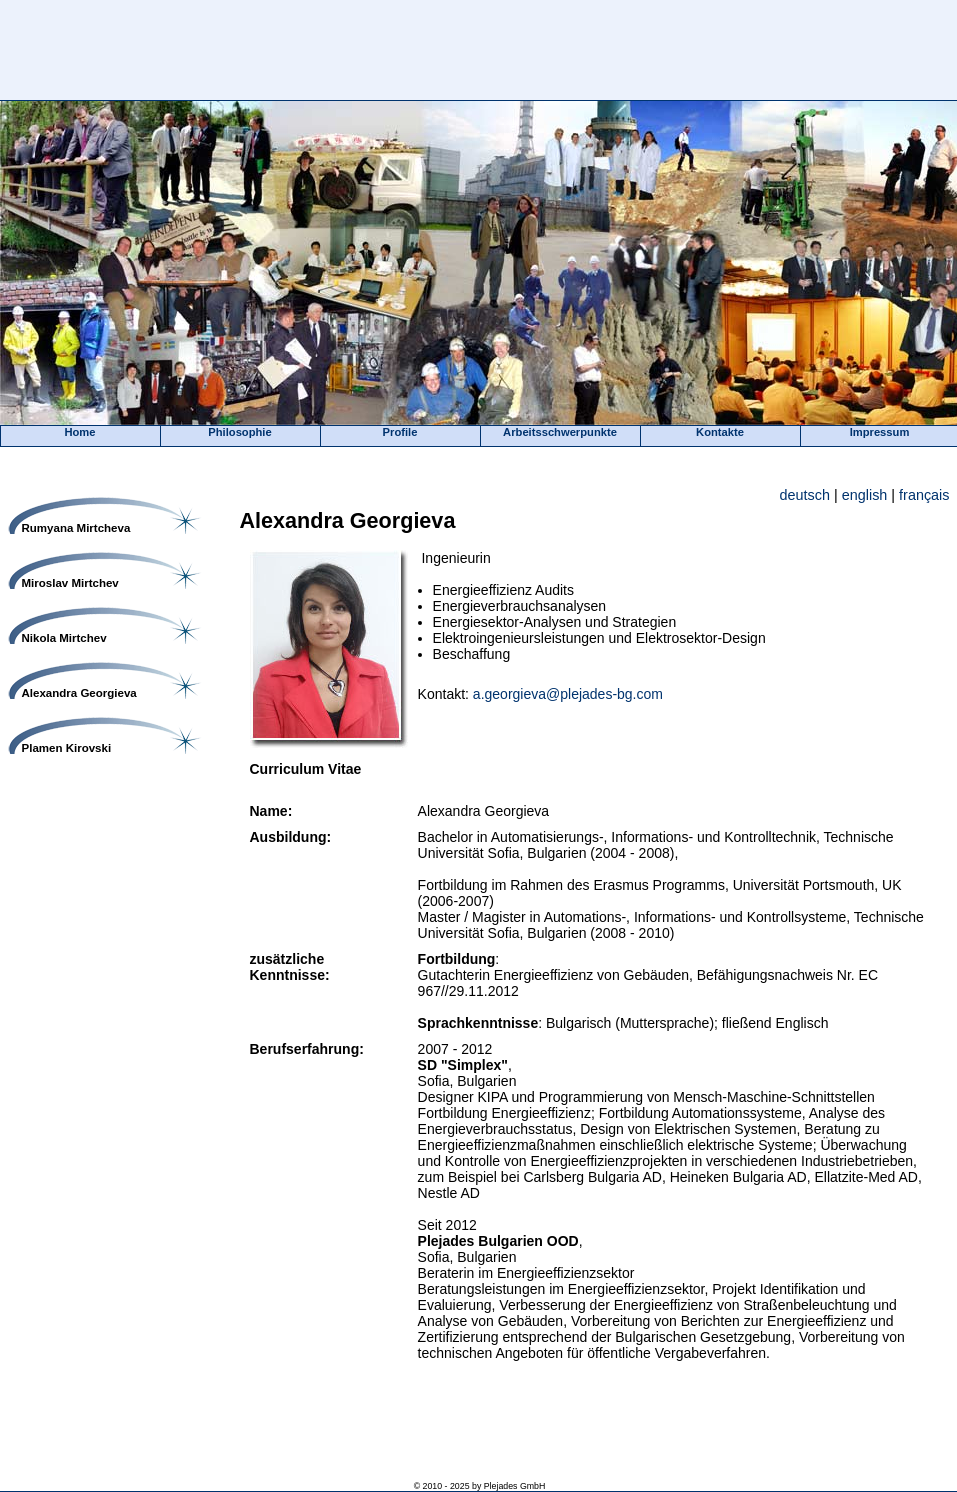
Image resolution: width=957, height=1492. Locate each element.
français (924, 495)
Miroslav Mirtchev (70, 583)
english (865, 495)
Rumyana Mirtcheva (76, 528)
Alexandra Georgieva (79, 693)
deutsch (805, 495)
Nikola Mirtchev (64, 638)
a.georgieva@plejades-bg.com (568, 694)
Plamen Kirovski (67, 748)
